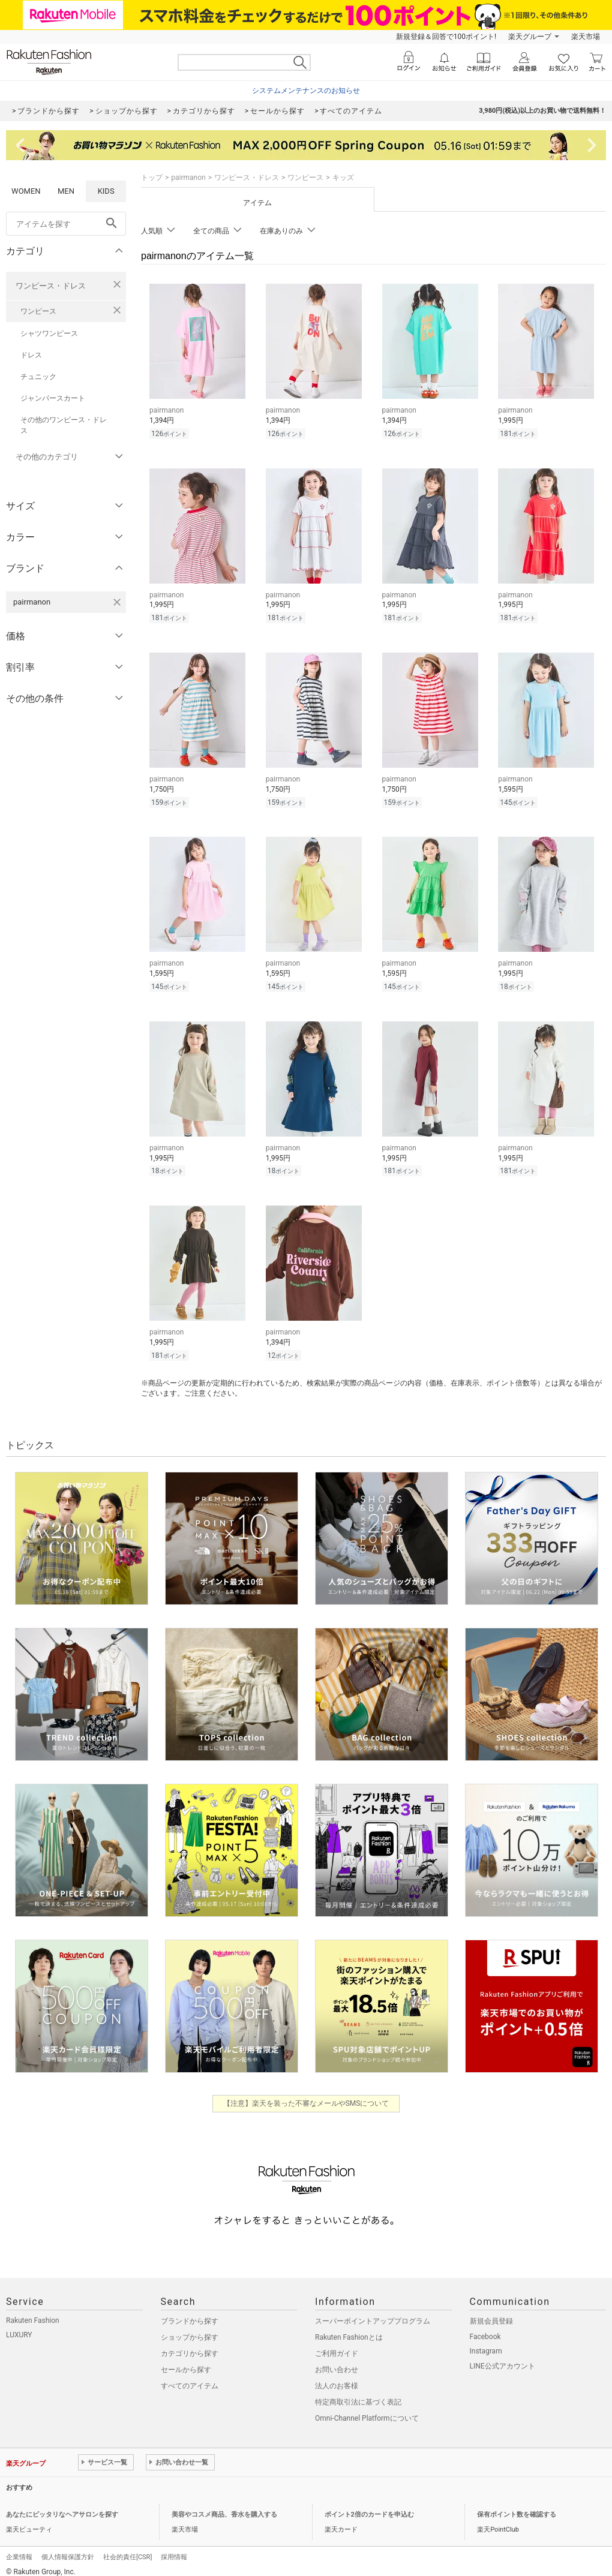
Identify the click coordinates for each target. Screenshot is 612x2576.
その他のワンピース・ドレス (63, 425)
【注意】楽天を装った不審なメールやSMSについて (306, 2098)
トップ (152, 177)
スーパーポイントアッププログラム (372, 2316)
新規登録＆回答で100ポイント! (446, 36)
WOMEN (26, 191)
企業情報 (19, 2552)
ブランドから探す (189, 2316)
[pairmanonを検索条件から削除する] (117, 602)
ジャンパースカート (52, 398)
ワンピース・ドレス (51, 285)
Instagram (486, 2345)
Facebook (485, 2331)
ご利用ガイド (336, 2348)
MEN (66, 191)
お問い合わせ (336, 2364)
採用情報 (174, 2552)
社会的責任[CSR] (127, 2552)
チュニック (38, 376)
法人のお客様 (336, 2380)
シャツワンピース (49, 333)
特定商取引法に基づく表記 (358, 2396)
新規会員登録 (491, 2316)
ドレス (31, 355)
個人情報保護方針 (67, 2552)
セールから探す (186, 2364)
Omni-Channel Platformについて (367, 2413)
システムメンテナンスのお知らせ (306, 90)
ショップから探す (189, 2332)
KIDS (106, 191)
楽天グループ (529, 36)
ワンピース (38, 311)
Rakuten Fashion (32, 2315)
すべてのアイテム (189, 2380)
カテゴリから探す (189, 2348)
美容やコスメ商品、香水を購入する (224, 2509)
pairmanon (188, 177)
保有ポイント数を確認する (516, 2509)
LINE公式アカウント (502, 2360)
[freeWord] (66, 224)
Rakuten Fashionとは (349, 2332)
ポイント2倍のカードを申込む (369, 2509)
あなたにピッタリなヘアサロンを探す (62, 2509)
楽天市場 (585, 36)
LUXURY (19, 2329)
